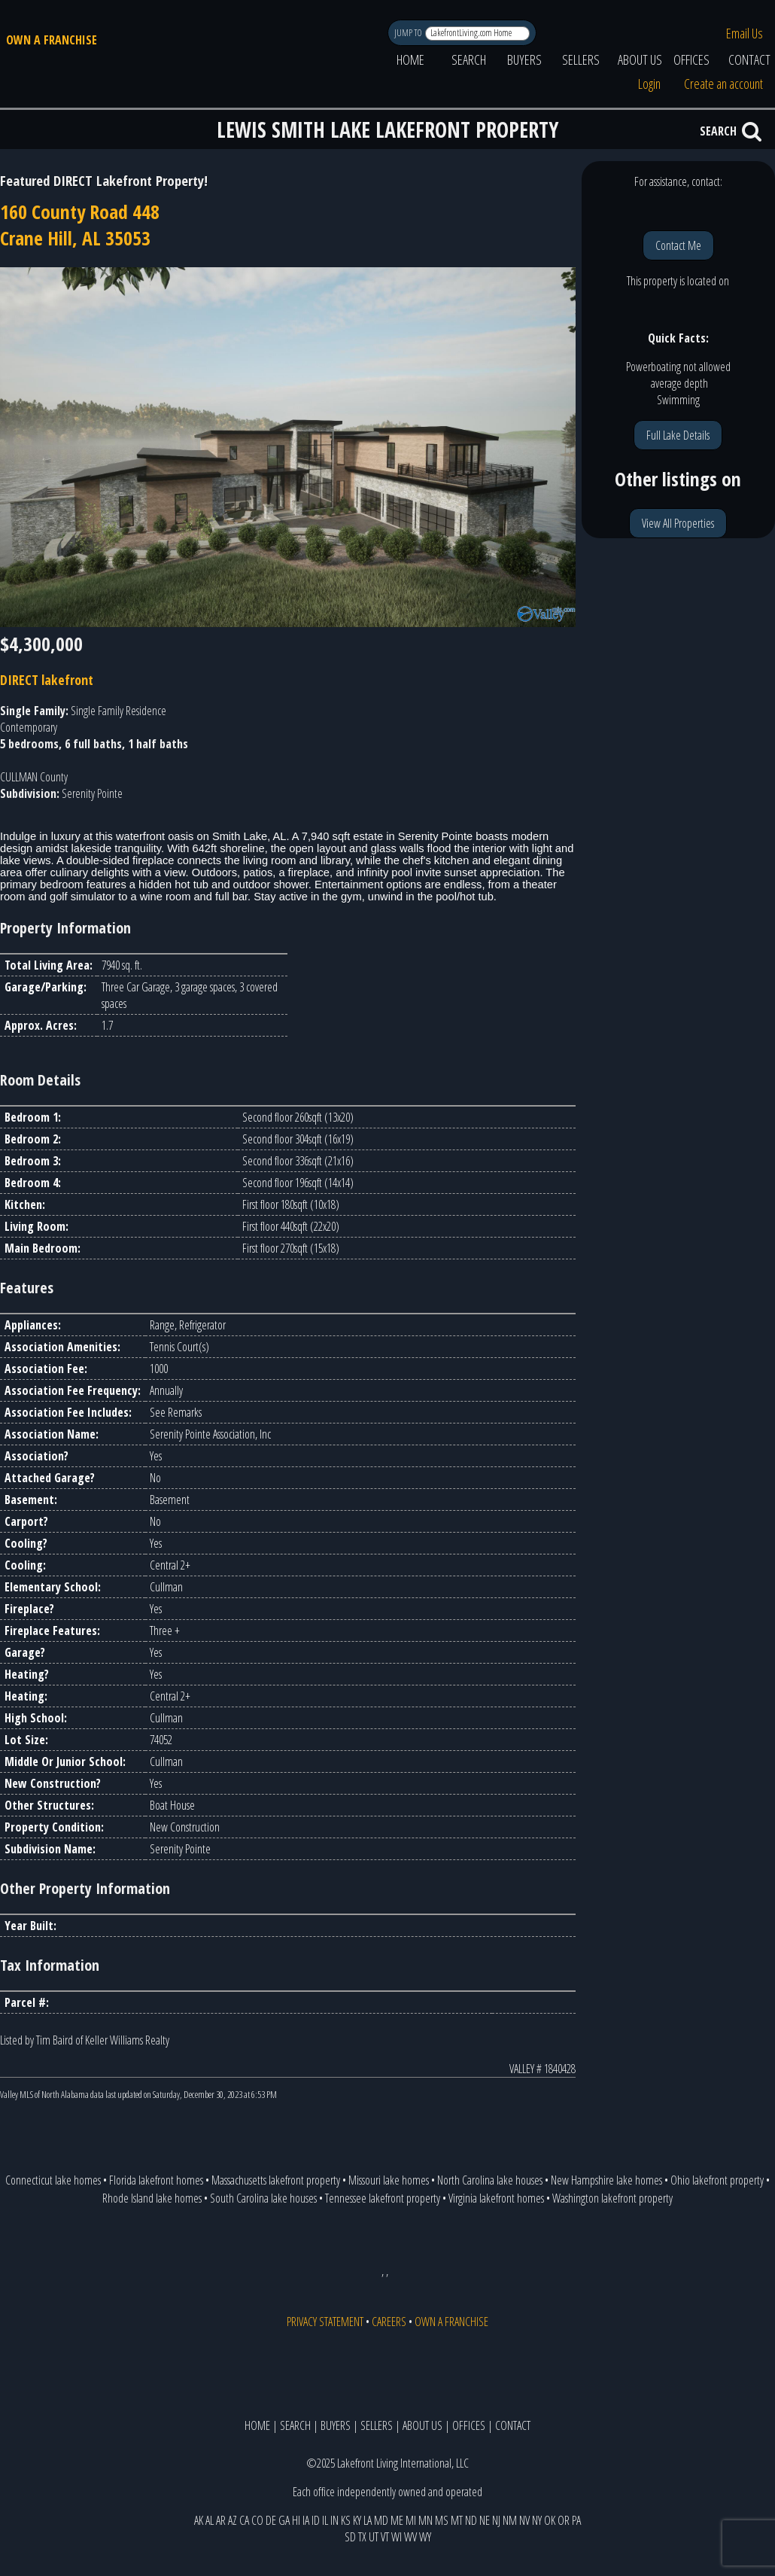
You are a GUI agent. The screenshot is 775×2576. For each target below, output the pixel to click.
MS (441, 2520)
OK (549, 2520)
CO (257, 2520)
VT (385, 2537)
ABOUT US (640, 59)
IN (334, 2520)
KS (346, 2520)
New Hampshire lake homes (606, 2180)
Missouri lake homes (388, 2180)
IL (325, 2520)
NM (510, 2520)
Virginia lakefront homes (496, 2198)
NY (537, 2520)
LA (367, 2520)
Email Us (744, 33)
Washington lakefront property (612, 2198)
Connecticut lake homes (53, 2180)
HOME (410, 59)
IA (305, 2520)
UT (373, 2537)
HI (296, 2520)
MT (457, 2520)
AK (198, 2520)
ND (471, 2520)
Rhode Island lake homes (152, 2198)
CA (244, 2520)
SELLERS (581, 59)
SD (350, 2537)
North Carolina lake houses (489, 2180)
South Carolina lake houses (263, 2198)
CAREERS (389, 2321)
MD (381, 2520)
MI (411, 2520)
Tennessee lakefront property (382, 2198)
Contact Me (678, 245)
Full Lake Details (678, 435)
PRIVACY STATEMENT (325, 2321)
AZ (232, 2520)
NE (484, 2520)
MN (425, 2520)
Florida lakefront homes (156, 2180)
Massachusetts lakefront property (275, 2180)
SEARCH (468, 59)
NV (524, 2520)
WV (410, 2537)
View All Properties (678, 523)
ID (316, 2520)
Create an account (723, 84)
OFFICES (691, 59)
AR (221, 2520)
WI (396, 2537)
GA (284, 2520)
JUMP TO (409, 32)
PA (576, 2520)
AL (209, 2520)
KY (357, 2520)
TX (362, 2537)
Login (649, 84)
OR (564, 2520)
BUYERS (524, 59)
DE (271, 2520)
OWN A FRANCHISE (51, 40)
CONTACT (512, 2425)
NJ (496, 2520)
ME (397, 2520)
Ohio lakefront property (717, 2180)
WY (425, 2537)
